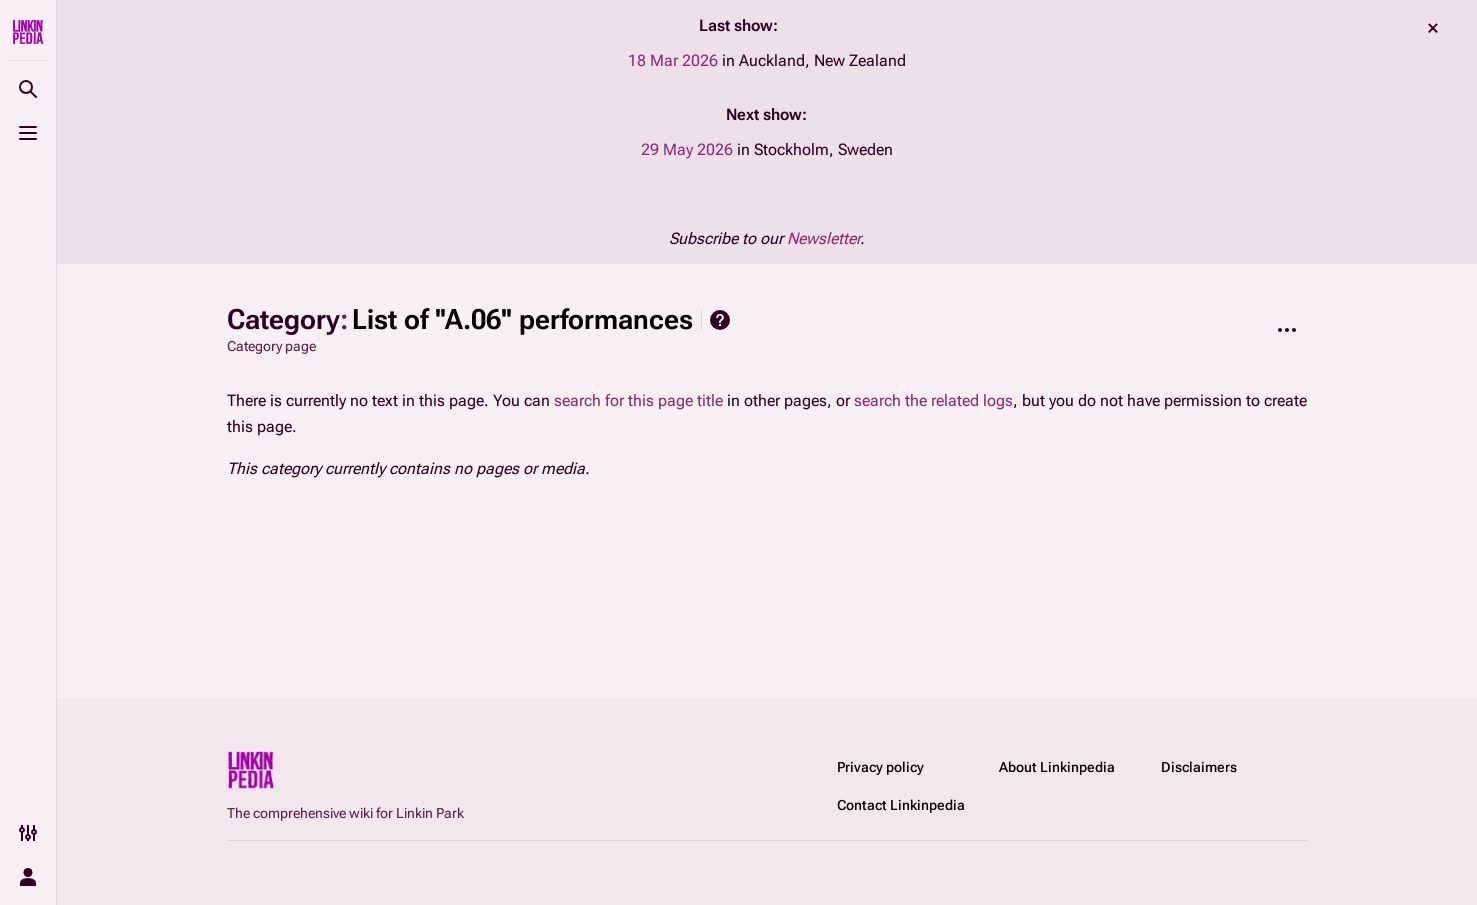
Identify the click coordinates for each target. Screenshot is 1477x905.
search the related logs (933, 400)
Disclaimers (1199, 767)
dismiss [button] (1433, 28)
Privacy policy (880, 767)
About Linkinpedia (1057, 767)
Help (720, 320)
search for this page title (638, 400)
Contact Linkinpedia (901, 805)
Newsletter (823, 238)
